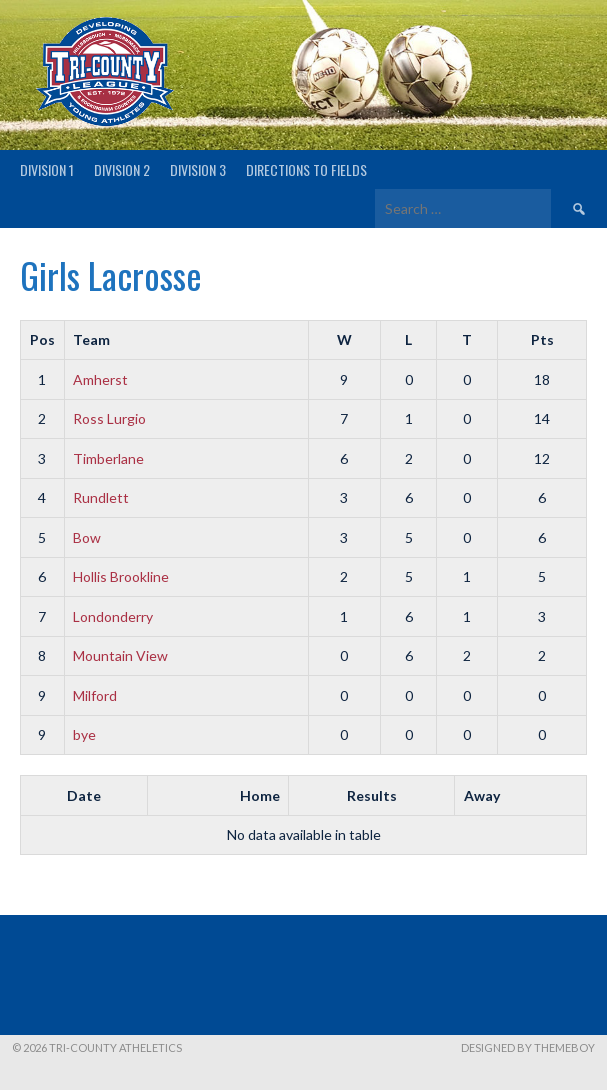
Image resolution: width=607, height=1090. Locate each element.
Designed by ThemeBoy (528, 1047)
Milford (95, 695)
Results (372, 795)
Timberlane (108, 458)
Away (482, 795)
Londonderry (113, 616)
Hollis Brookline (121, 576)
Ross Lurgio (109, 418)
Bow (87, 537)
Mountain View (120, 655)
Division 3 (198, 169)
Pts (542, 339)
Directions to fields (306, 169)
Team (91, 339)
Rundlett (101, 497)
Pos (42, 339)
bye (84, 734)
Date (84, 795)
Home (260, 795)
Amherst (100, 379)
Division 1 (47, 169)
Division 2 (122, 169)
